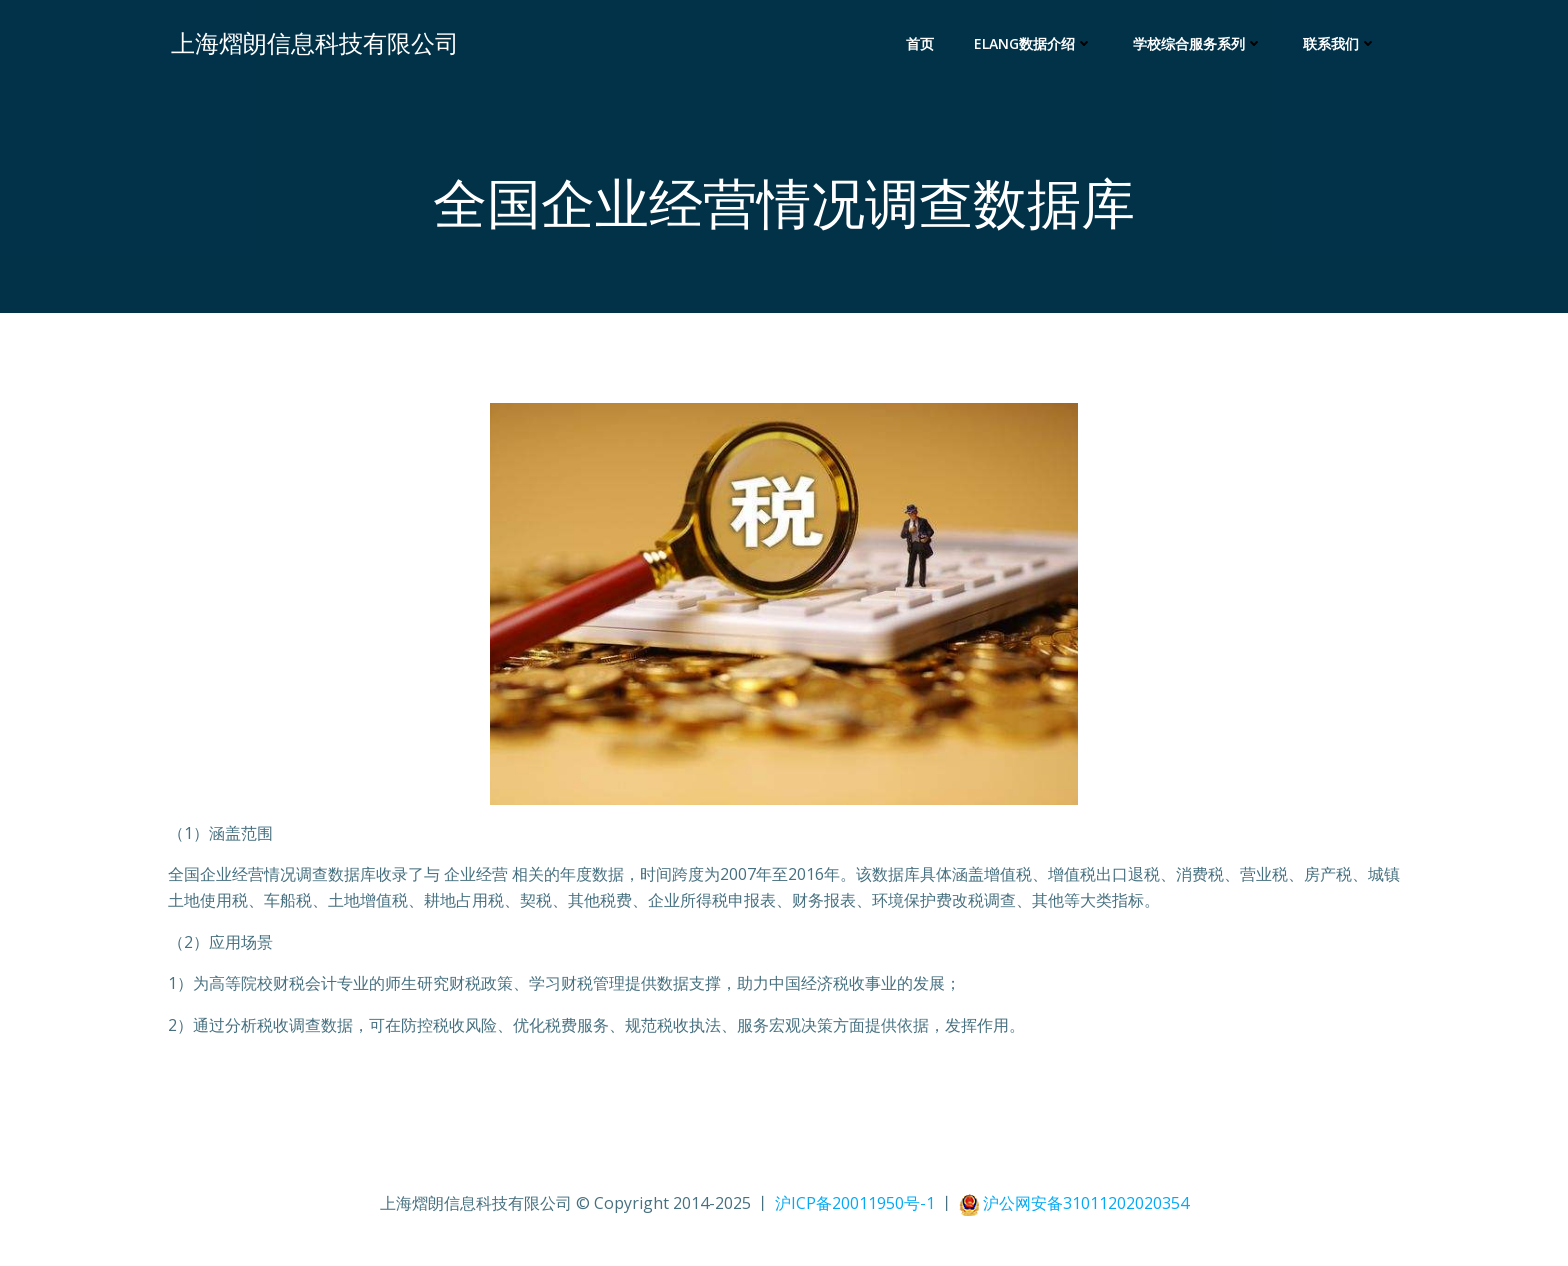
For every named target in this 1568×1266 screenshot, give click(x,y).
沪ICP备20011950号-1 (857, 1207)
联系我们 (1343, 45)
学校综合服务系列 (1201, 45)
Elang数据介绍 (1036, 45)
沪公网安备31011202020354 (1086, 1207)
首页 (923, 45)
